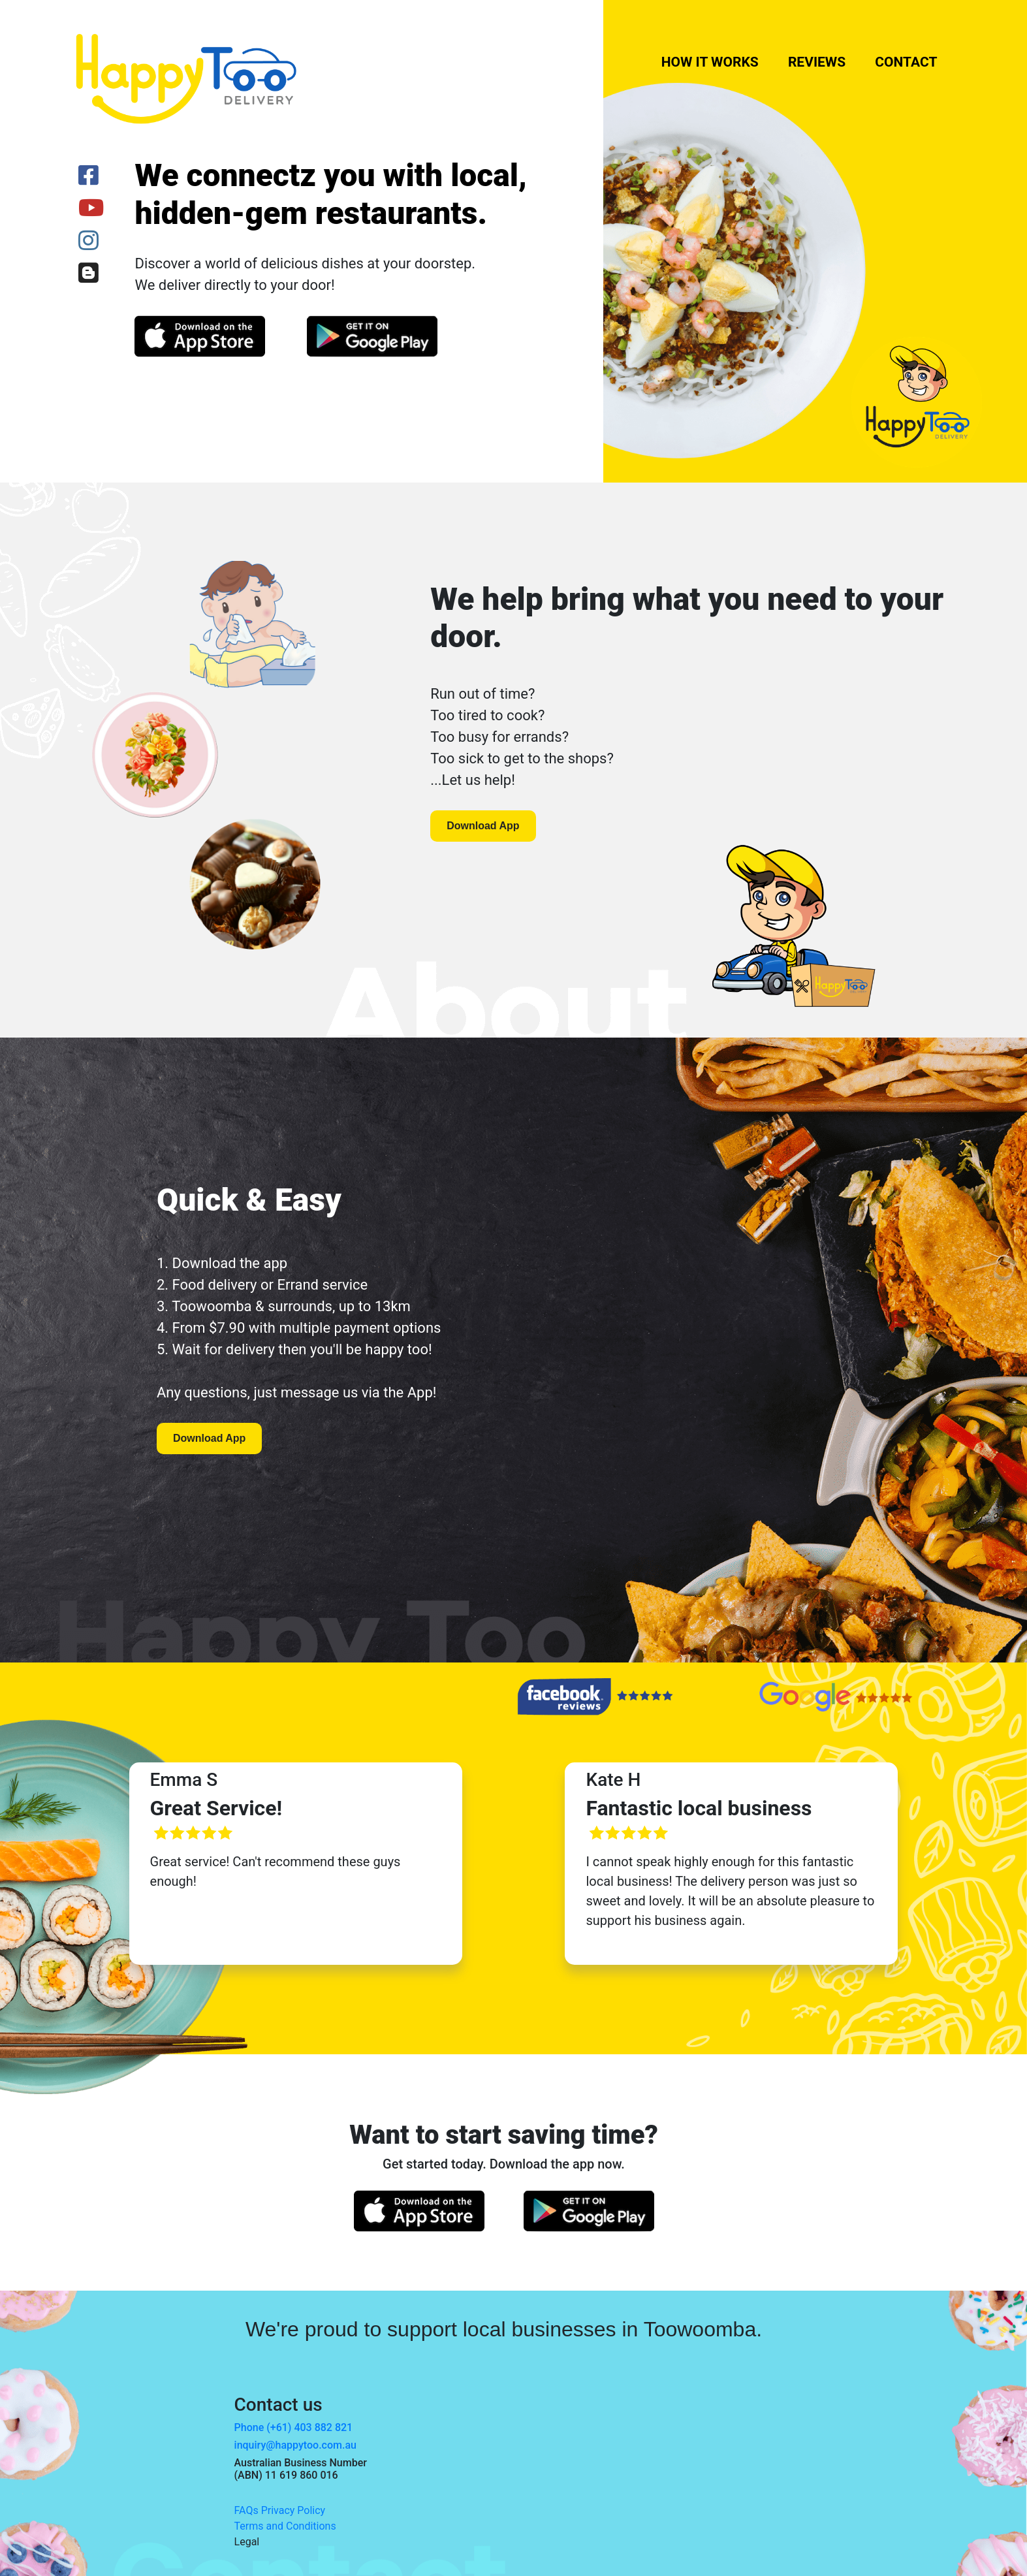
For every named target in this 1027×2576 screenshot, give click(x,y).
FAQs (246, 2510)
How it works (710, 62)
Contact (906, 62)
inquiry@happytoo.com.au (295, 2445)
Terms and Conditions (285, 2526)
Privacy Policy (293, 2510)
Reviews (816, 62)
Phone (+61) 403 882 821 (293, 2427)
